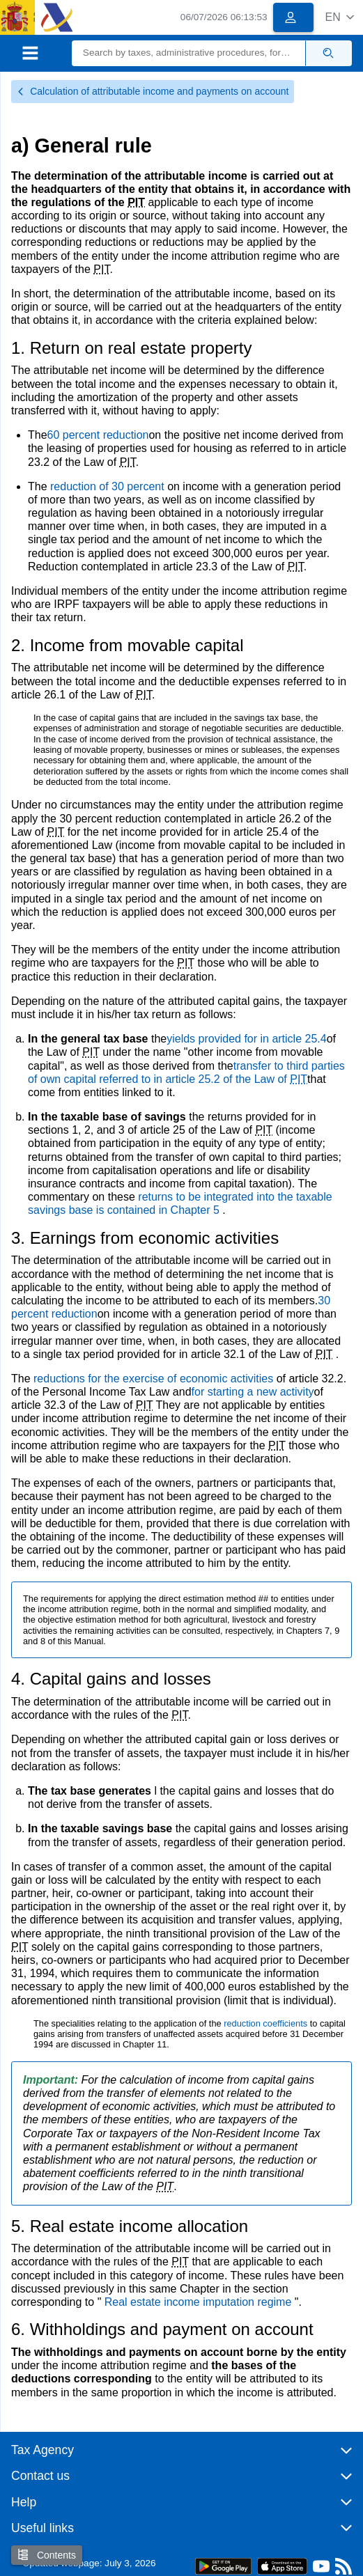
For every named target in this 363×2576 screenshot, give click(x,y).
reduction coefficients (267, 2023)
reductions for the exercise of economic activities (155, 1378)
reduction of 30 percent (108, 486)
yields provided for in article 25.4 (246, 1039)
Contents (46, 2555)
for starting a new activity (253, 1392)
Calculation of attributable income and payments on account (152, 91)
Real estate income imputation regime (200, 2302)
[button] (339, 17)
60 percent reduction (98, 435)
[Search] (189, 53)
